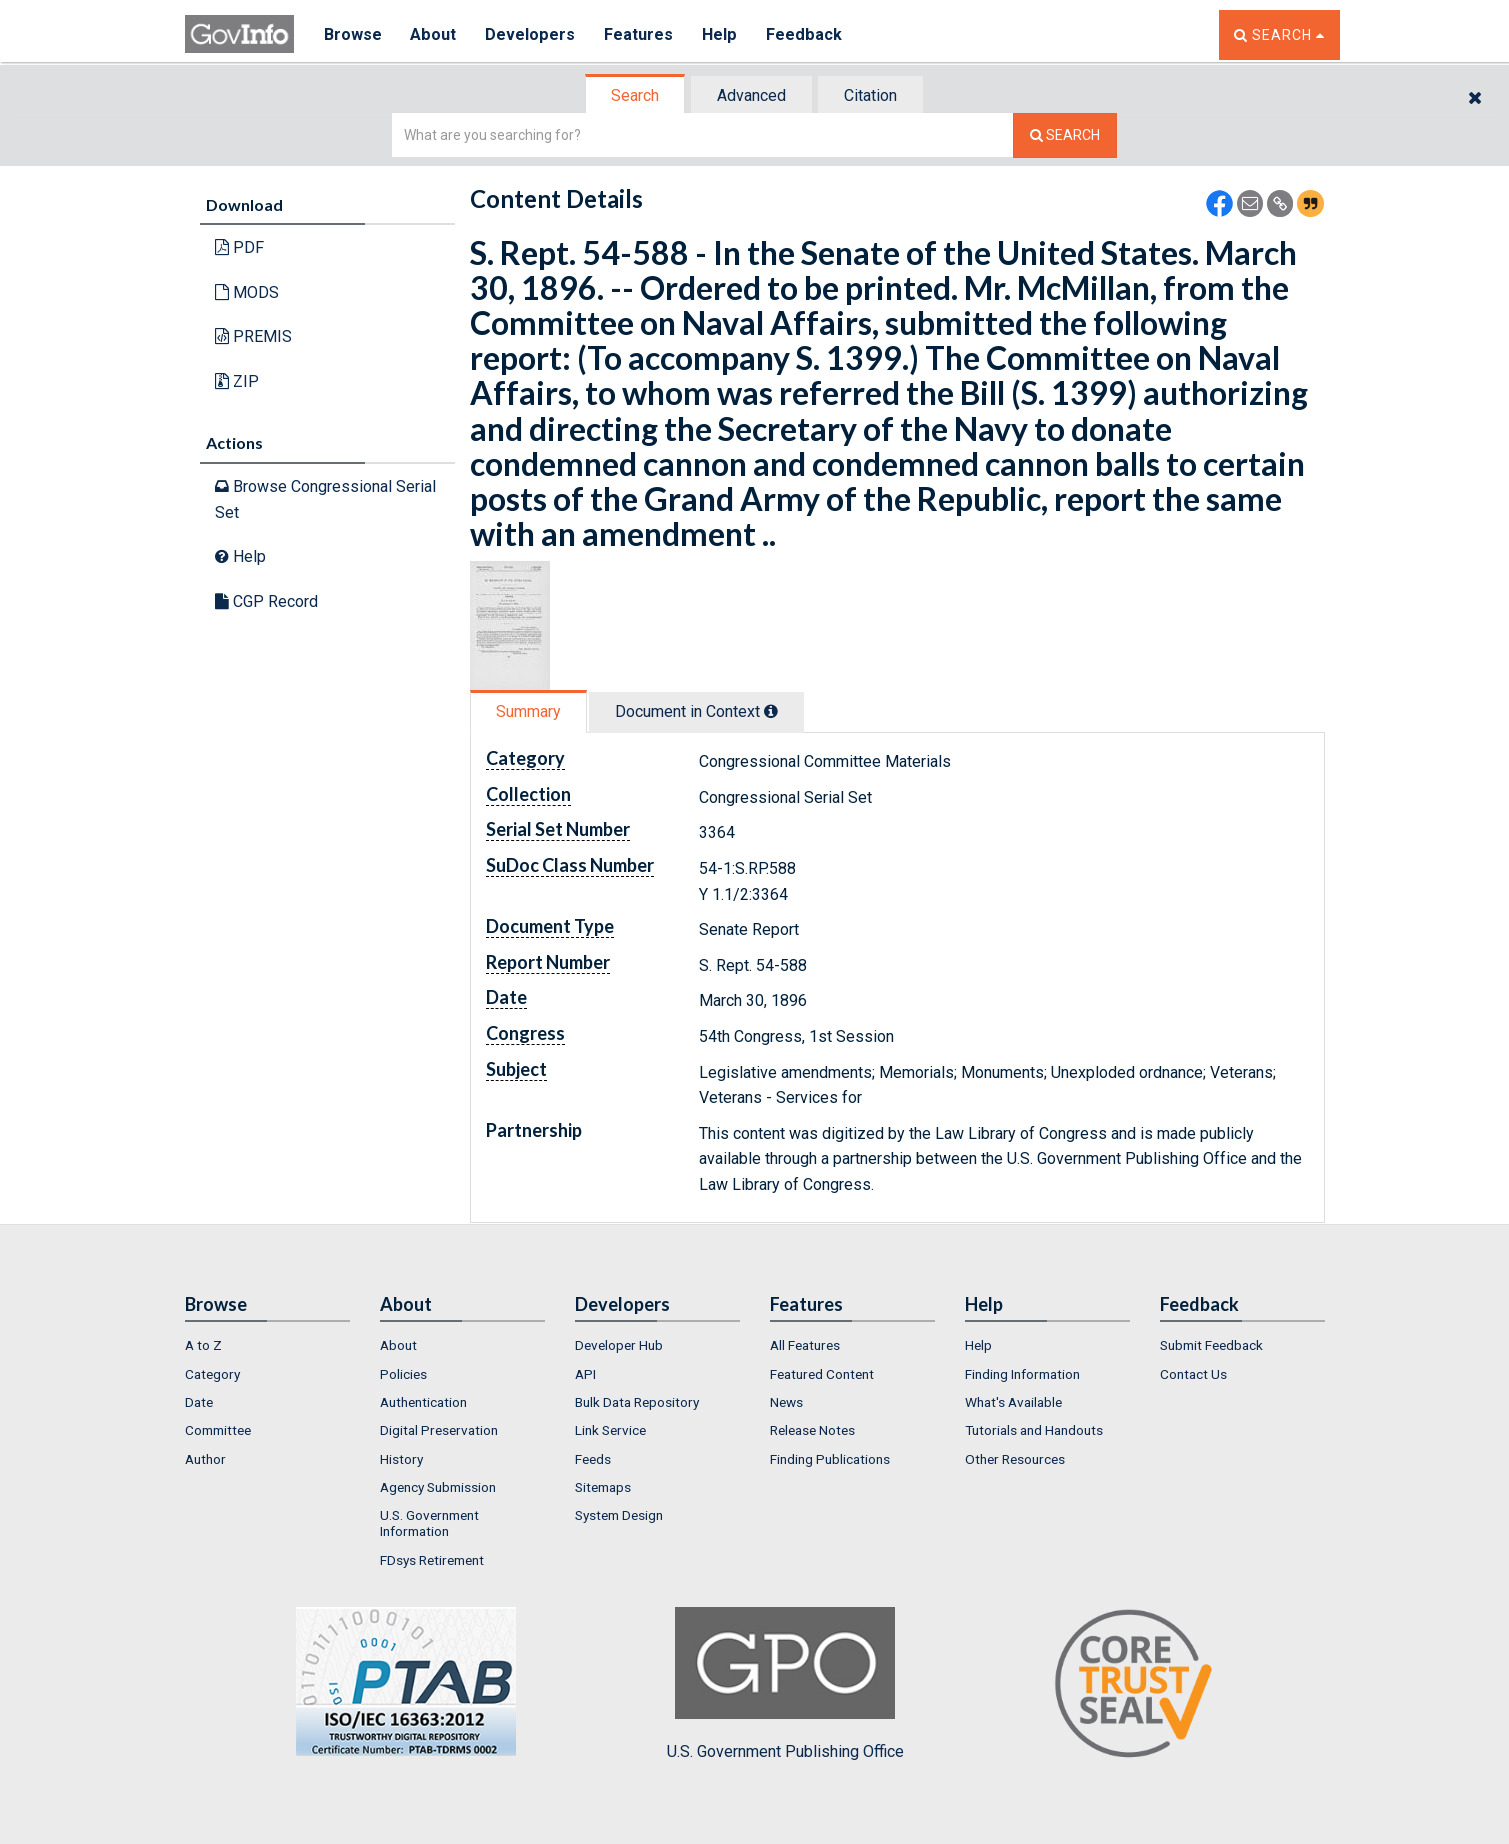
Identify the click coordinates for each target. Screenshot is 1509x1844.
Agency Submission (438, 1487)
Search (635, 95)
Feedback (806, 34)
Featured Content (822, 1374)
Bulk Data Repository (637, 1402)
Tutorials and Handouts (1034, 1430)
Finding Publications (830, 1459)
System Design (619, 1515)
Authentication (423, 1402)
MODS (247, 292)
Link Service (610, 1430)
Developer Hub (619, 1345)
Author (205, 1459)
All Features (805, 1345)
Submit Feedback (1211, 1345)
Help (722, 34)
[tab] (636, 95)
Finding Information (1022, 1374)
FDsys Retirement (432, 1560)
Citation (870, 95)
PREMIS (253, 336)
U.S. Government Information (429, 1523)
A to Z (203, 1345)
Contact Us (1193, 1374)
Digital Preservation (439, 1430)
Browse (353, 34)
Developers (531, 34)
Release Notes (812, 1430)
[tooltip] (771, 711)
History (401, 1459)
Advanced (751, 95)
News (786, 1402)
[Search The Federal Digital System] (1065, 135)
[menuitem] (267, 1345)
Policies (403, 1374)
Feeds (593, 1459)
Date (199, 1402)
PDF (239, 247)
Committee (218, 1430)
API (585, 1374)
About (434, 34)
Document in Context (696, 711)
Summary (528, 711)
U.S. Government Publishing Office (785, 1684)
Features (640, 34)
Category (212, 1374)
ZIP (237, 381)
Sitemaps (603, 1487)
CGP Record (266, 601)
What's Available (1013, 1402)
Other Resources (1015, 1459)
